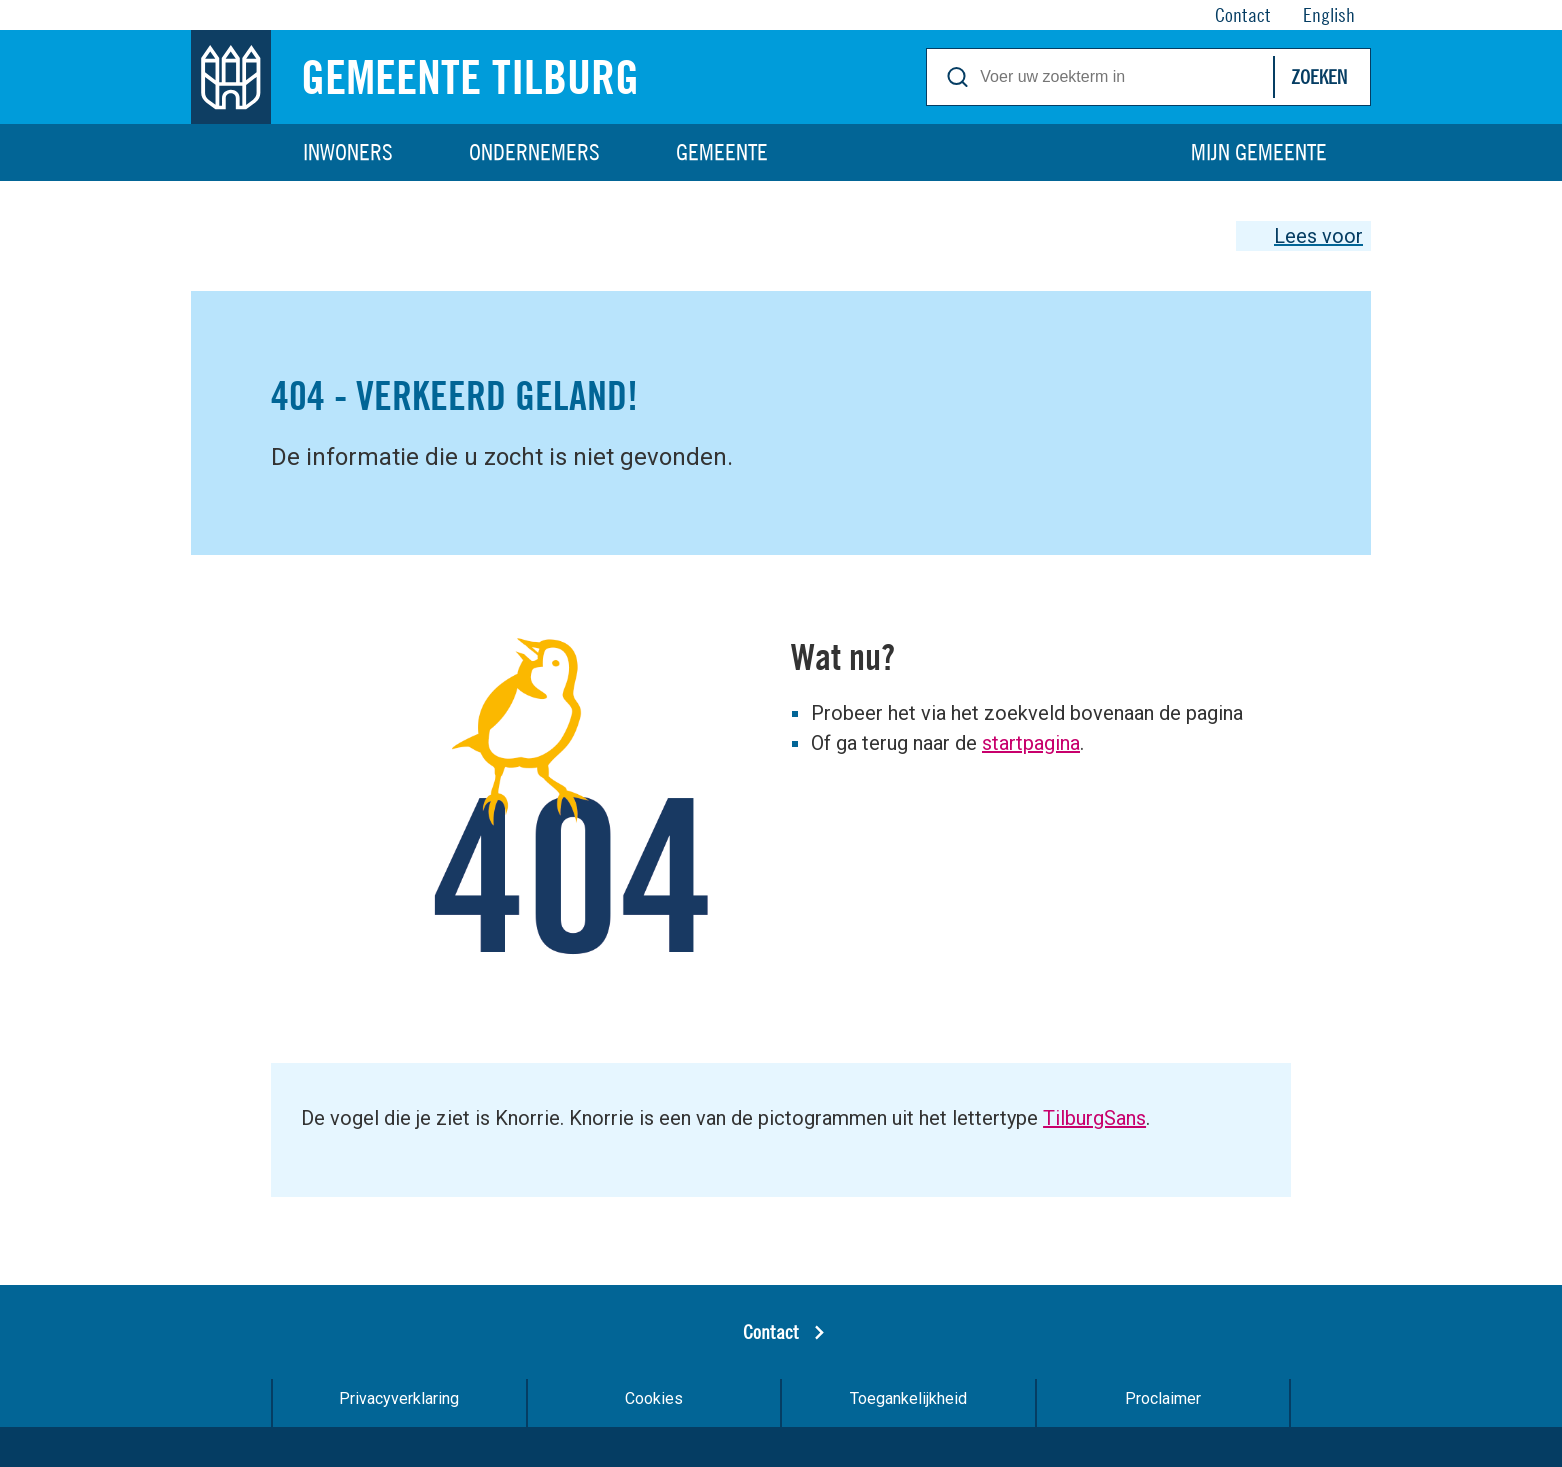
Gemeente (722, 152)
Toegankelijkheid (908, 1398)
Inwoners (348, 152)
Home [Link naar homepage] (231, 152)
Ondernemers (534, 152)
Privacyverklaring (399, 1398)
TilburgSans (1094, 1118)
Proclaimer (1163, 1398)
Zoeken (1319, 76)
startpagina (1031, 743)
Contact (771, 1331)
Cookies (654, 1398)
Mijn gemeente (1259, 152)
